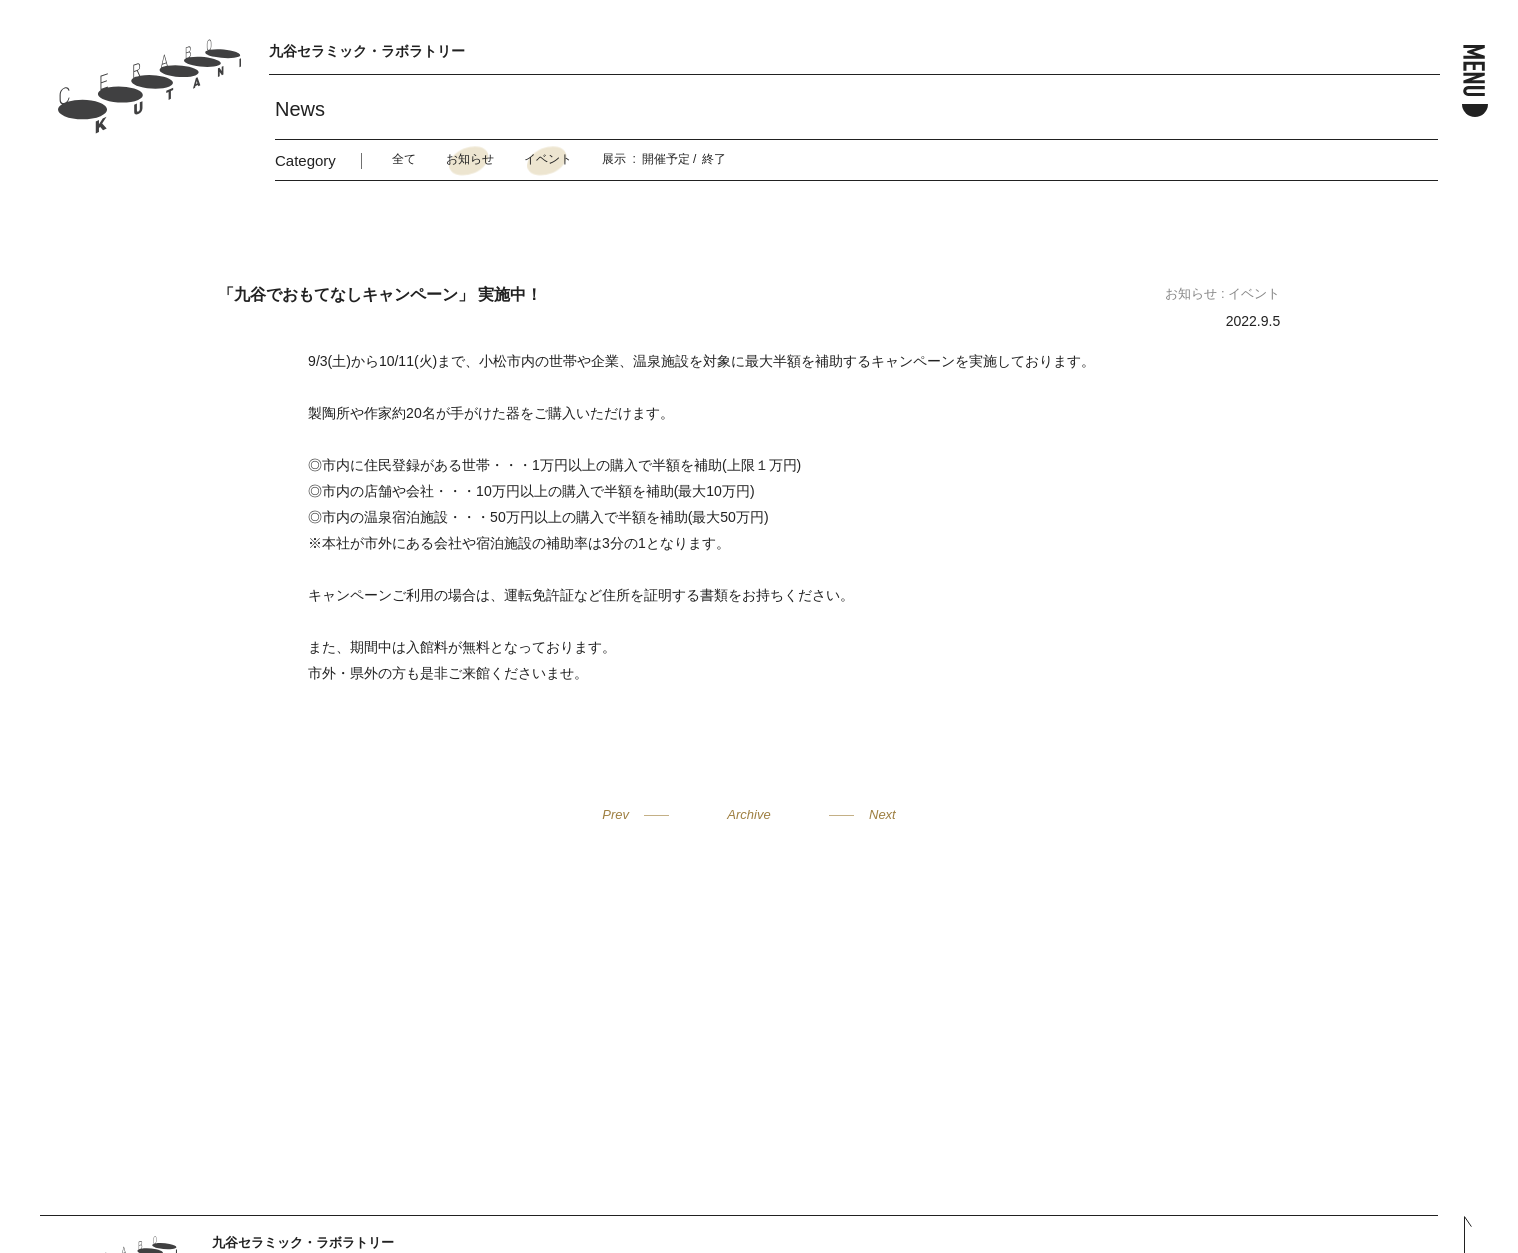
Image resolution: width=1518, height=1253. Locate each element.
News (300, 109)
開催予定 (666, 159)
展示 (614, 159)
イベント (548, 159)
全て (404, 159)
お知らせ (470, 159)
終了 (714, 159)
